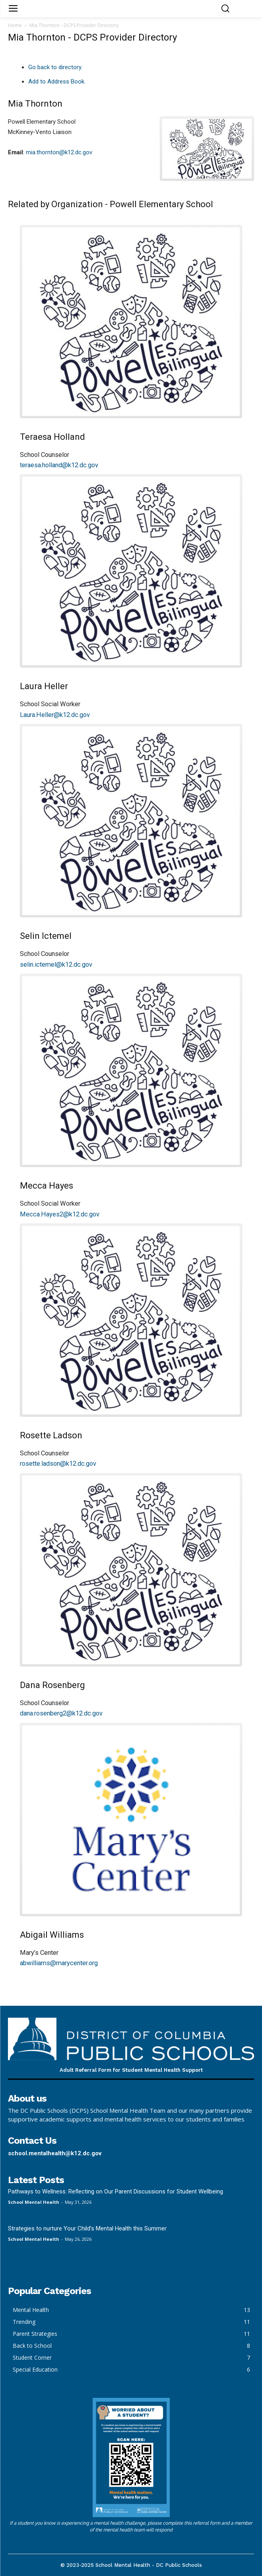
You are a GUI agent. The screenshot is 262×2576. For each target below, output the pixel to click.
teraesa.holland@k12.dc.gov (59, 465)
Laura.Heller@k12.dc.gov (55, 715)
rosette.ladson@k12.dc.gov (58, 1463)
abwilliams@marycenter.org (59, 1963)
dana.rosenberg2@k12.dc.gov (61, 1713)
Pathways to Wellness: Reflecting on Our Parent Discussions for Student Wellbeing (115, 2191)
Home (15, 25)
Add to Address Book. (56, 81)
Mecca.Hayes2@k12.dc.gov (59, 1214)
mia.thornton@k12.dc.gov (59, 152)
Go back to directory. (55, 67)
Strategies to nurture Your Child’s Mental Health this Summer (87, 2228)
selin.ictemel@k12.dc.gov (56, 964)
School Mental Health (33, 2202)
